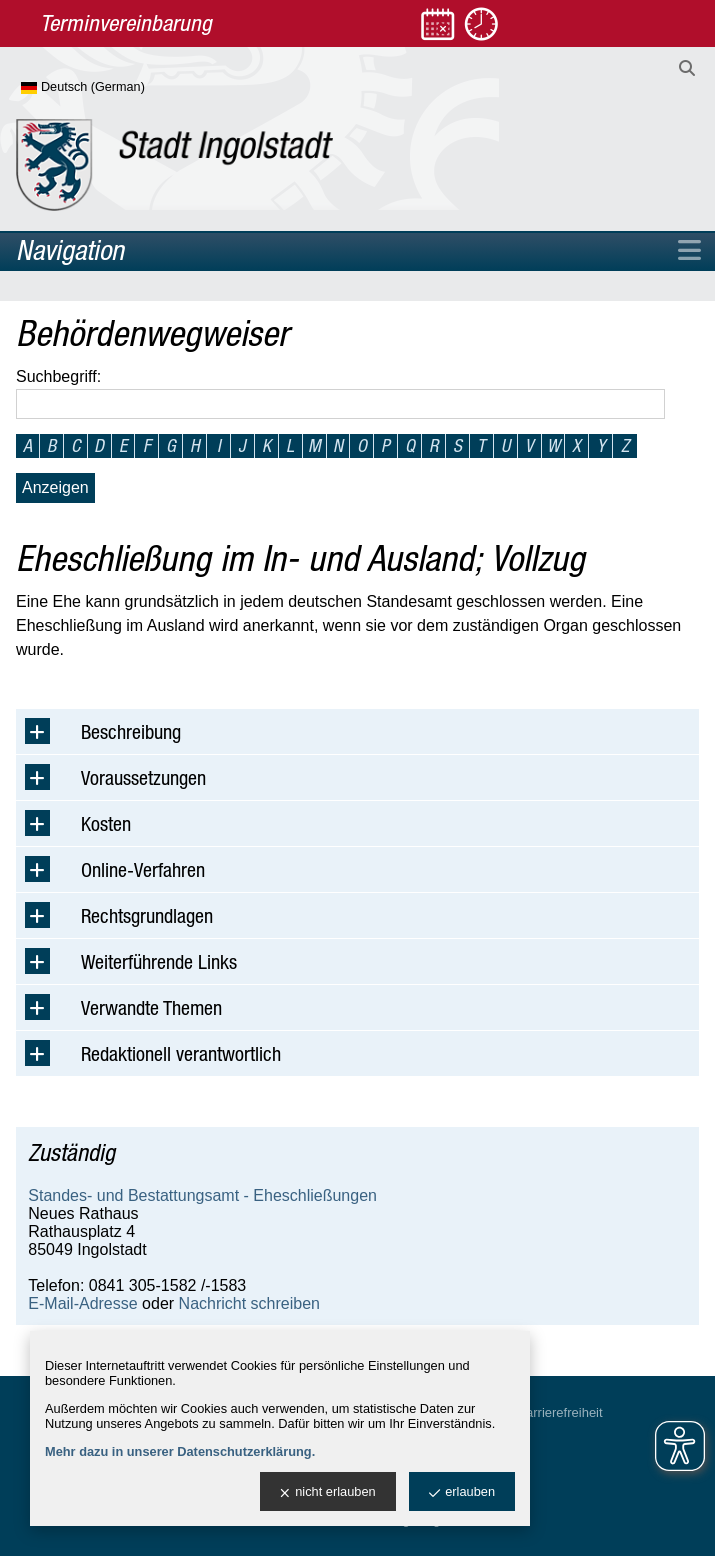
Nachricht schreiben (249, 1303)
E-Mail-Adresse (82, 1303)
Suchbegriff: (58, 376)
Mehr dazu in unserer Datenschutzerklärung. (180, 1451)
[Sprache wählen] (115, 88)
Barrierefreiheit (559, 1412)
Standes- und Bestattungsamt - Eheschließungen (202, 1195)
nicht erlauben (327, 1492)
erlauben (462, 1492)
